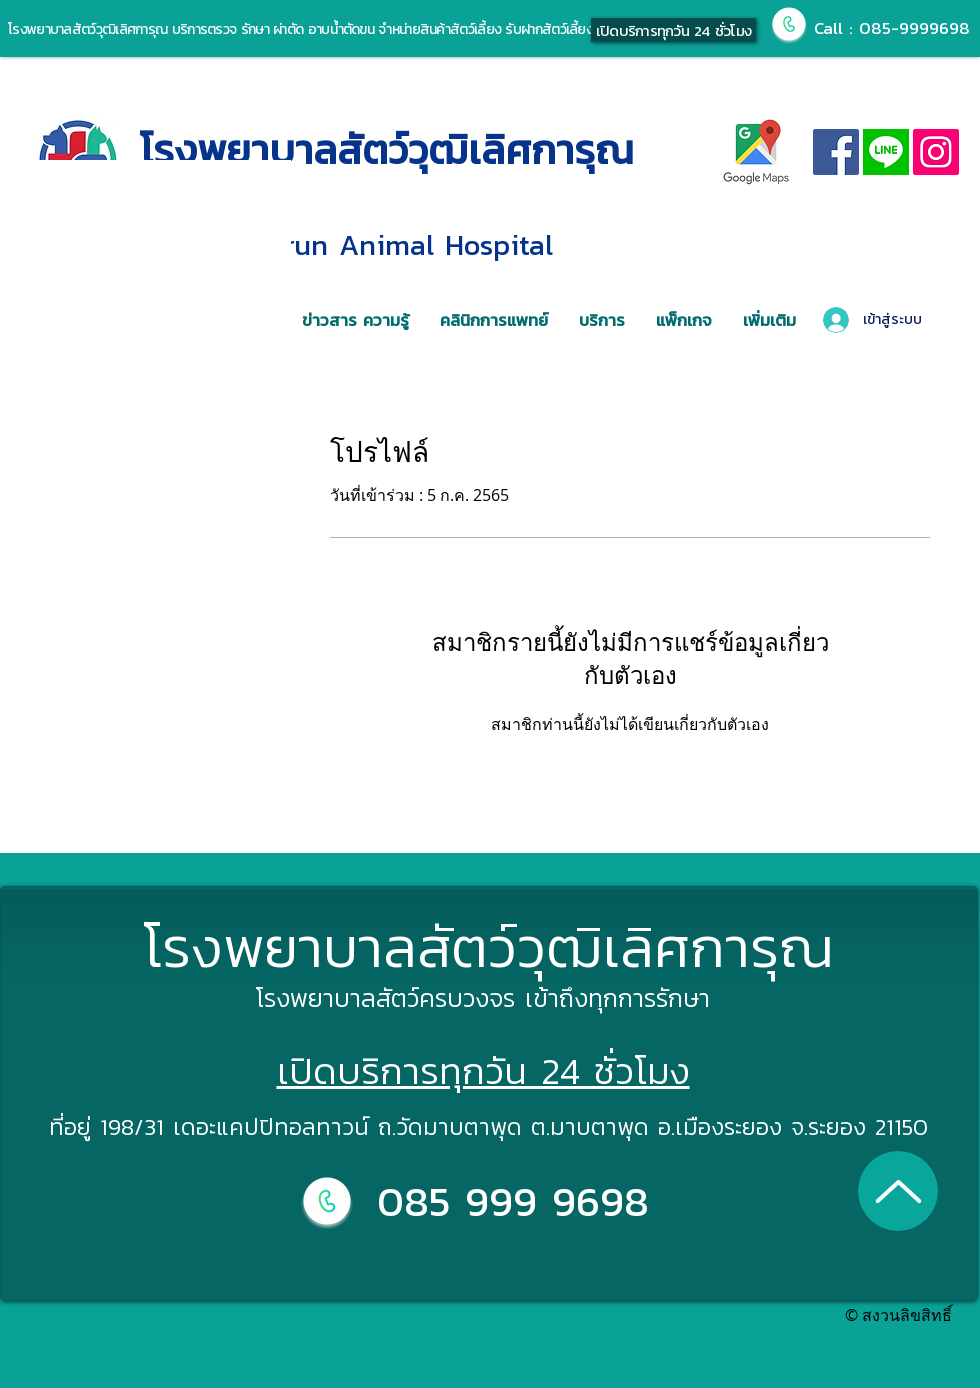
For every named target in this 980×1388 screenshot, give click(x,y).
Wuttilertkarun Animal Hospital (346, 244)
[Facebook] (836, 152)
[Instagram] (936, 152)
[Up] (898, 1191)
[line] (886, 152)
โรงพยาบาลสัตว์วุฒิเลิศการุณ (387, 150)
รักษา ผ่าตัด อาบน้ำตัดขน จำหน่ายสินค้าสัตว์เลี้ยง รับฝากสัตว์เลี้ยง (414, 29)
